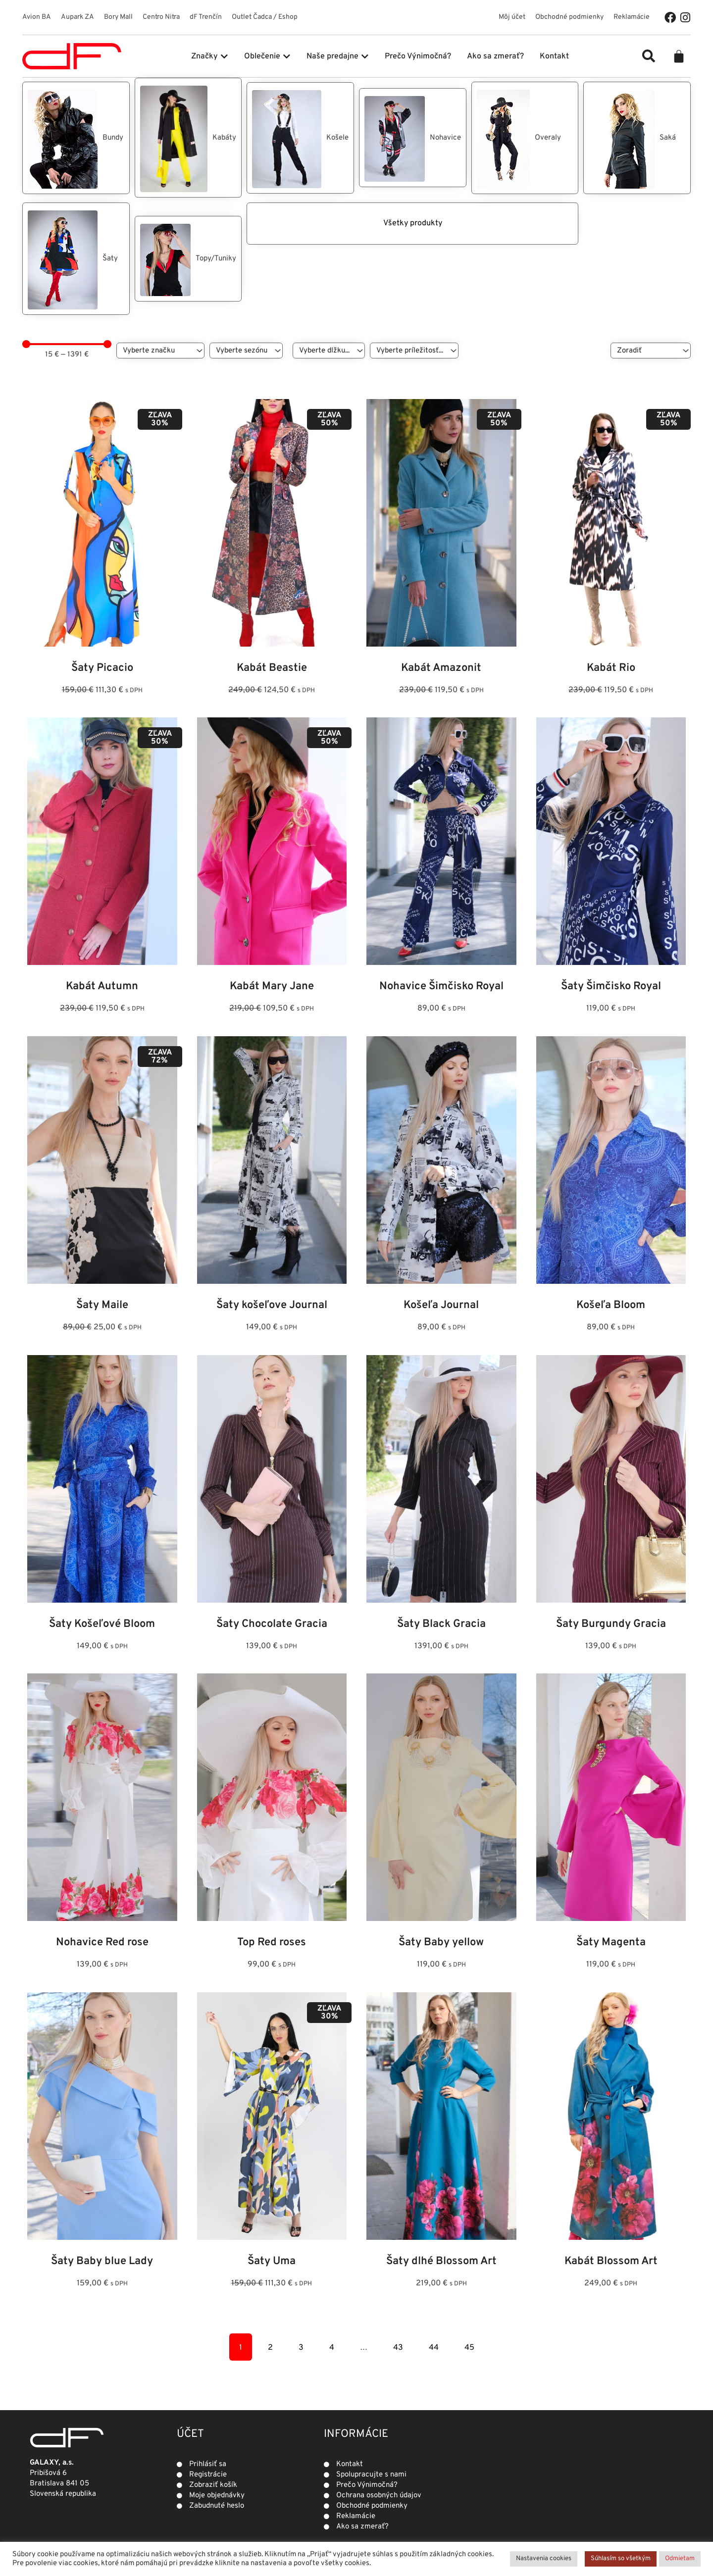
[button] (648, 56)
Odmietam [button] (680, 2559)
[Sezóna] (246, 350)
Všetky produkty (300, 223)
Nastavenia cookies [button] (543, 2559)
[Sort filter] (651, 350)
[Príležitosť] (414, 350)
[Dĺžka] (329, 350)
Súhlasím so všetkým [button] (621, 2559)
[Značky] (160, 350)
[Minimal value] (66, 344)
